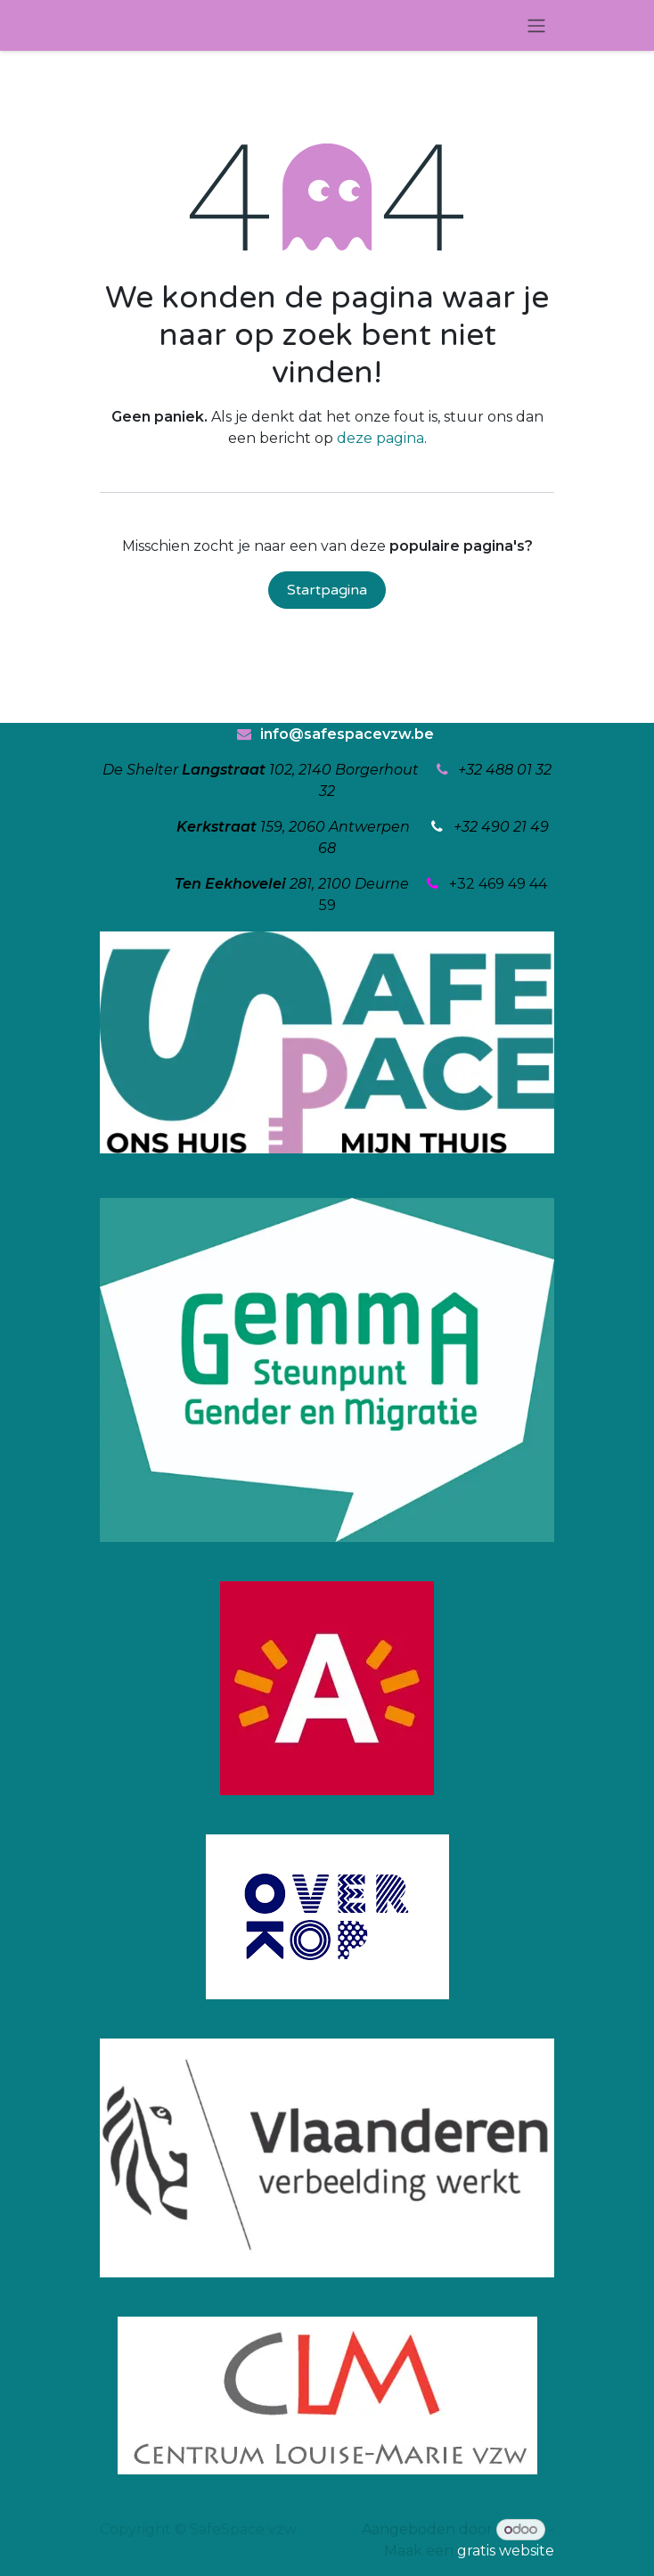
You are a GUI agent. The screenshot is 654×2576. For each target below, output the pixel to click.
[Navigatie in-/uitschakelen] (536, 25)
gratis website (505, 2550)
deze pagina (380, 438)
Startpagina (327, 590)
